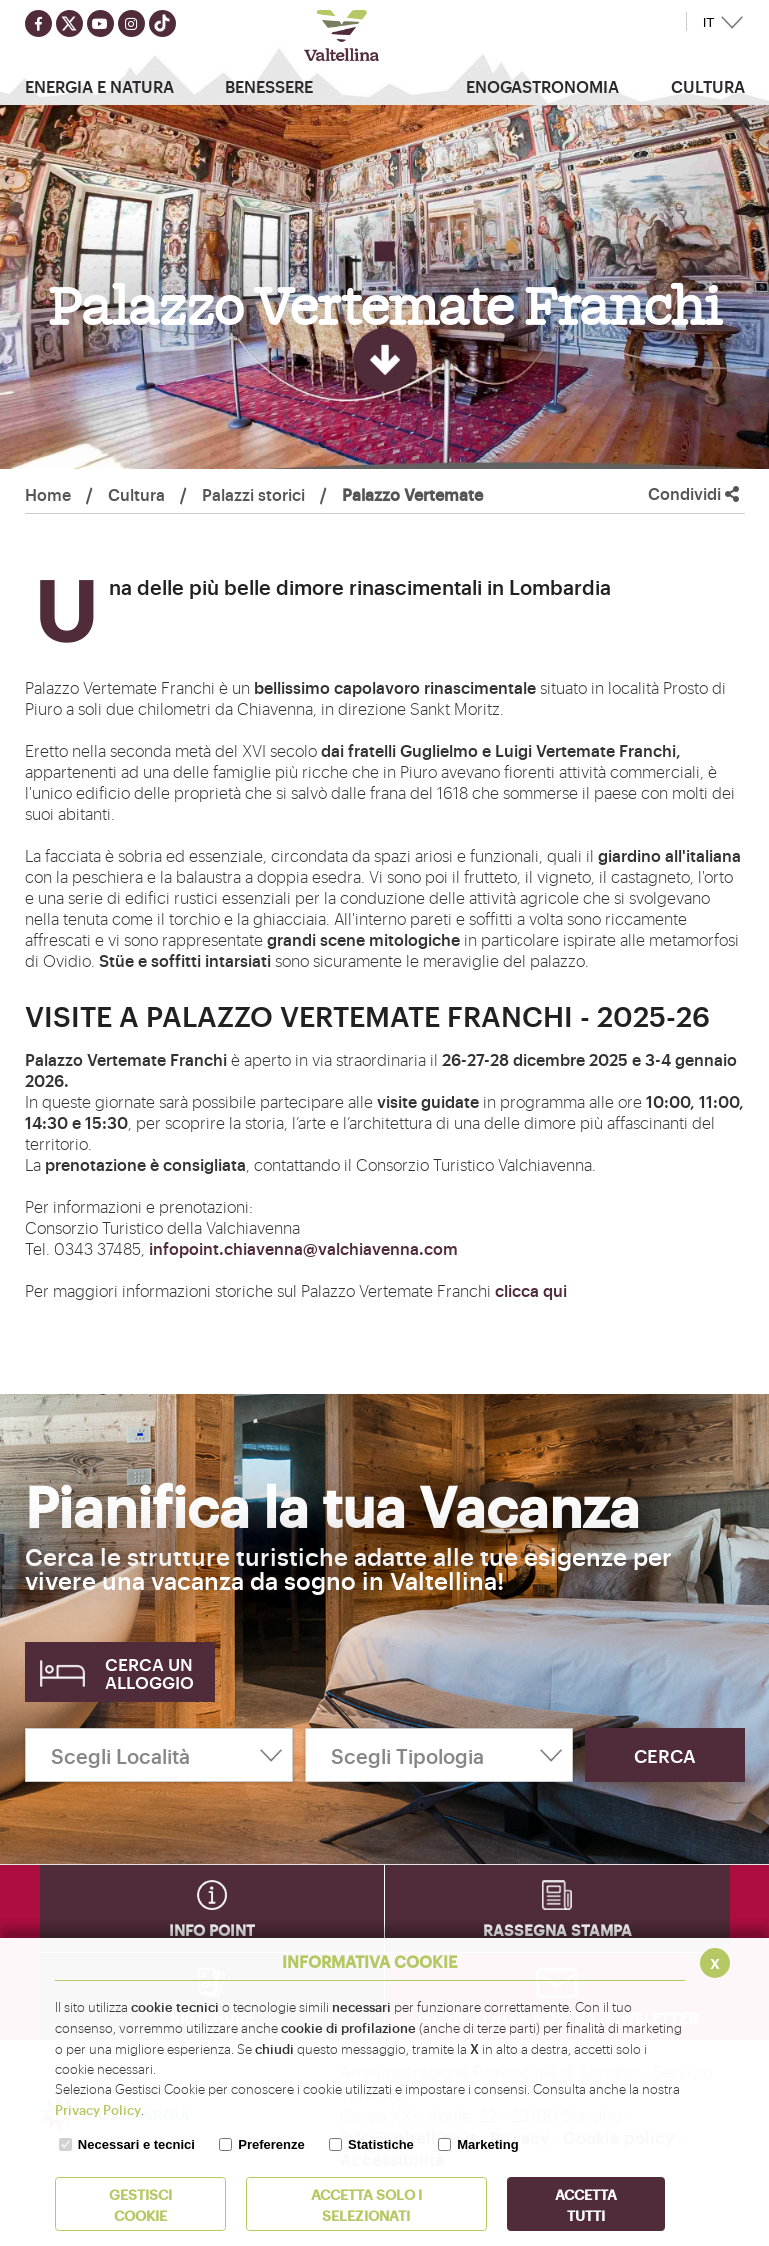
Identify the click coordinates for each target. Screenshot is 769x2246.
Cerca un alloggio (149, 1672)
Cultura (136, 494)
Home (48, 494)
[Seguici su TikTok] (162, 23)
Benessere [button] (269, 86)
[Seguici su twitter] (69, 23)
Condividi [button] (693, 493)
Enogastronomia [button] (542, 86)
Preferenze (271, 2144)
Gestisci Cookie (140, 2204)
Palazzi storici (253, 494)
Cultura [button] (708, 86)
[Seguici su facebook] (38, 23)
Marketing (487, 2144)
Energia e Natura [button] (99, 86)
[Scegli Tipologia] (439, 1755)
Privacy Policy (98, 2109)
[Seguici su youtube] (100, 23)
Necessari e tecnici (136, 2144)
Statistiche (381, 2144)
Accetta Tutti (586, 2204)
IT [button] (709, 22)
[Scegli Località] (159, 1755)
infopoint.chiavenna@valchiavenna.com (303, 1248)
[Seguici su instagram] (131, 23)
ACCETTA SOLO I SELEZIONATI (366, 2204)
